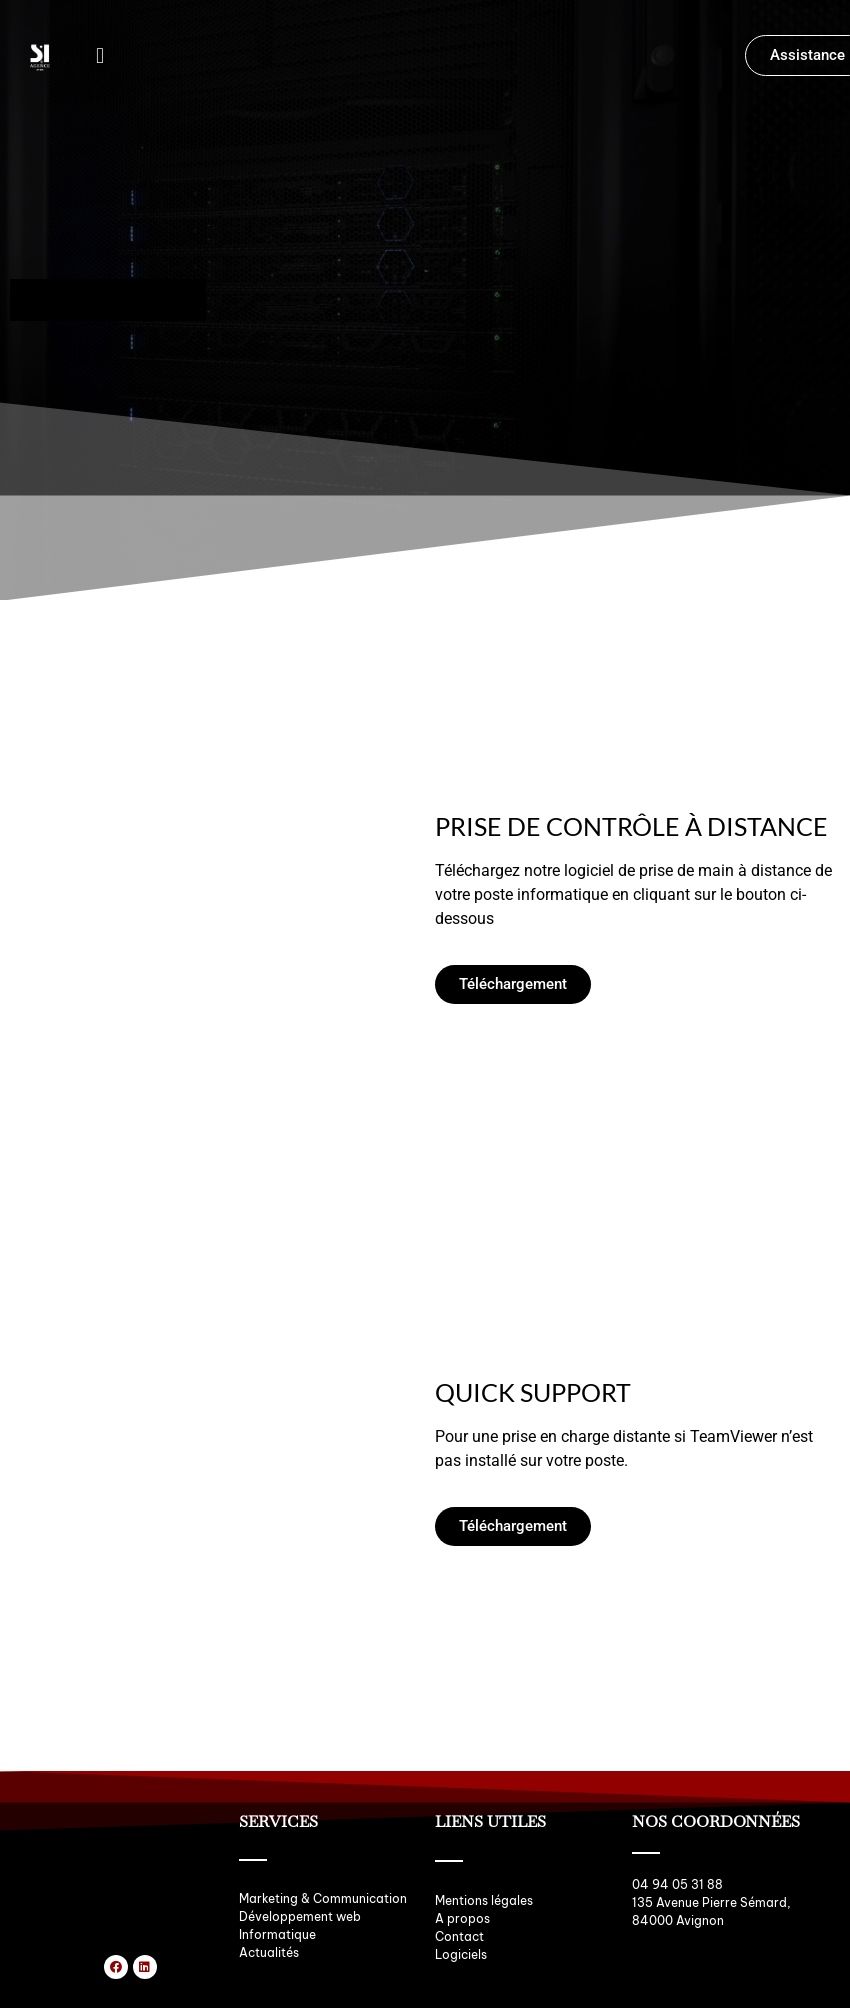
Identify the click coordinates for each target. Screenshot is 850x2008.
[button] (99, 55)
